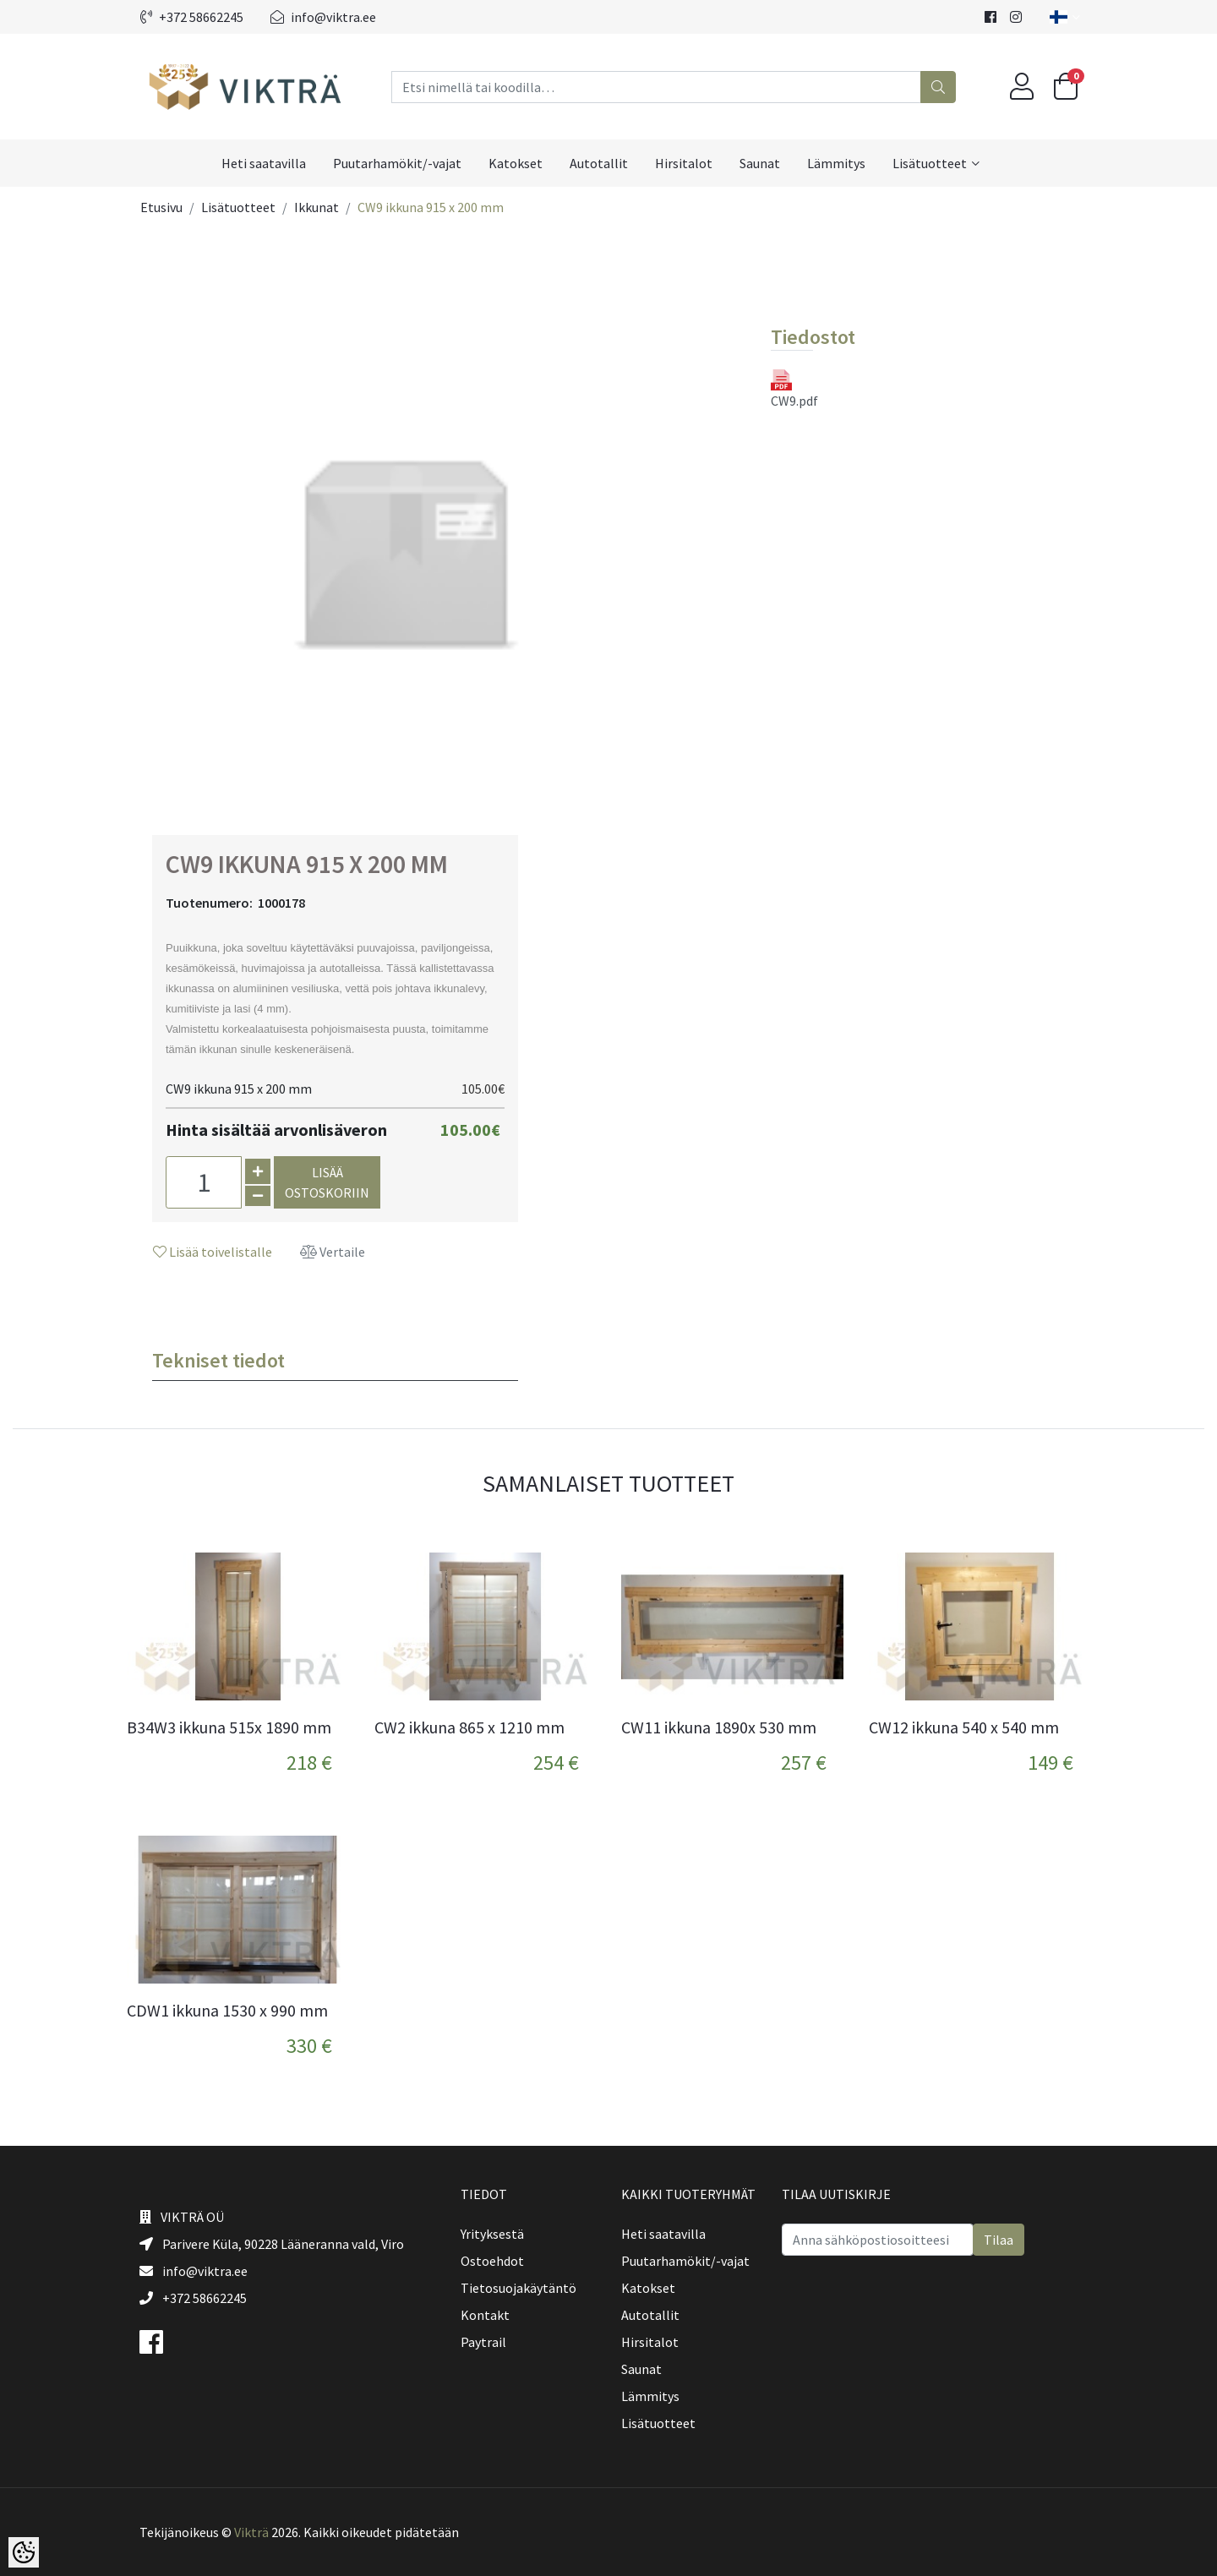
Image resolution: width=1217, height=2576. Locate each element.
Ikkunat (316, 207)
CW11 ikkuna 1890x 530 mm (718, 1727)
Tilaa (998, 2239)
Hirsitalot (683, 163)
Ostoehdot (492, 2260)
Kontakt (485, 2314)
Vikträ (251, 2532)
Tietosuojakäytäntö (518, 2287)
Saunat (759, 163)
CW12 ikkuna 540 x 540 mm (964, 1727)
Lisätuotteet (929, 163)
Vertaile (332, 1251)
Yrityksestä (492, 2233)
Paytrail (483, 2341)
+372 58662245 (191, 16)
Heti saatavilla (263, 163)
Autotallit (599, 163)
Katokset (515, 163)
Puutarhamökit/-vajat (397, 163)
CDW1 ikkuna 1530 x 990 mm (227, 2010)
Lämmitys (836, 163)
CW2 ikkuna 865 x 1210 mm (469, 1727)
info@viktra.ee (323, 16)
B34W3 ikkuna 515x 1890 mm (229, 1727)
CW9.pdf (792, 389)
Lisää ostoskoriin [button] (327, 1182)
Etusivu (161, 207)
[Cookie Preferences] (23, 2552)
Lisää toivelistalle (212, 1251)
